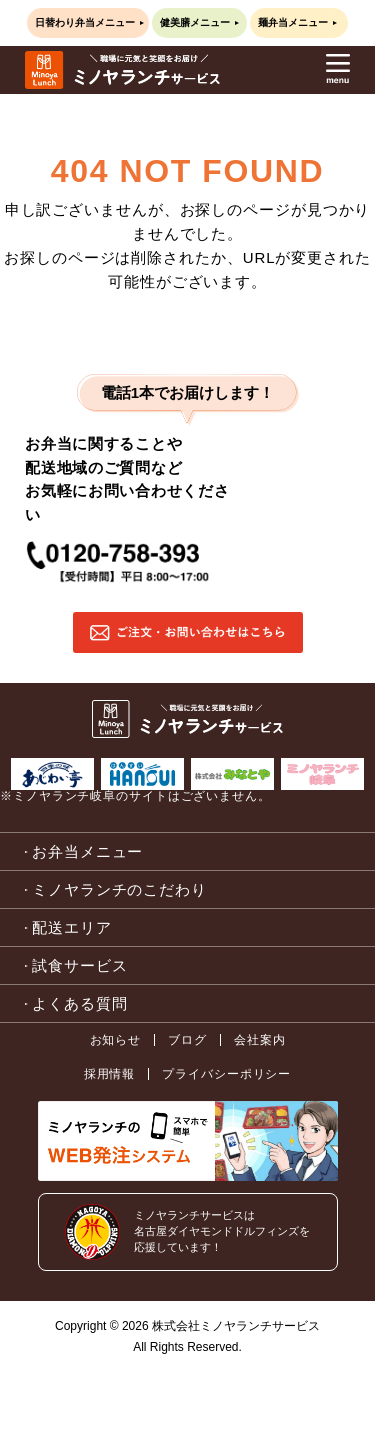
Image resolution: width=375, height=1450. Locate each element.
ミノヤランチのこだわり (119, 889)
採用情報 (110, 1074)
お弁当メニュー (87, 851)
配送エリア (72, 927)
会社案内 (260, 1040)
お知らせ (116, 1040)
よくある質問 (79, 1003)
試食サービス (79, 965)
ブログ (187, 1040)
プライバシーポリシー (226, 1074)
